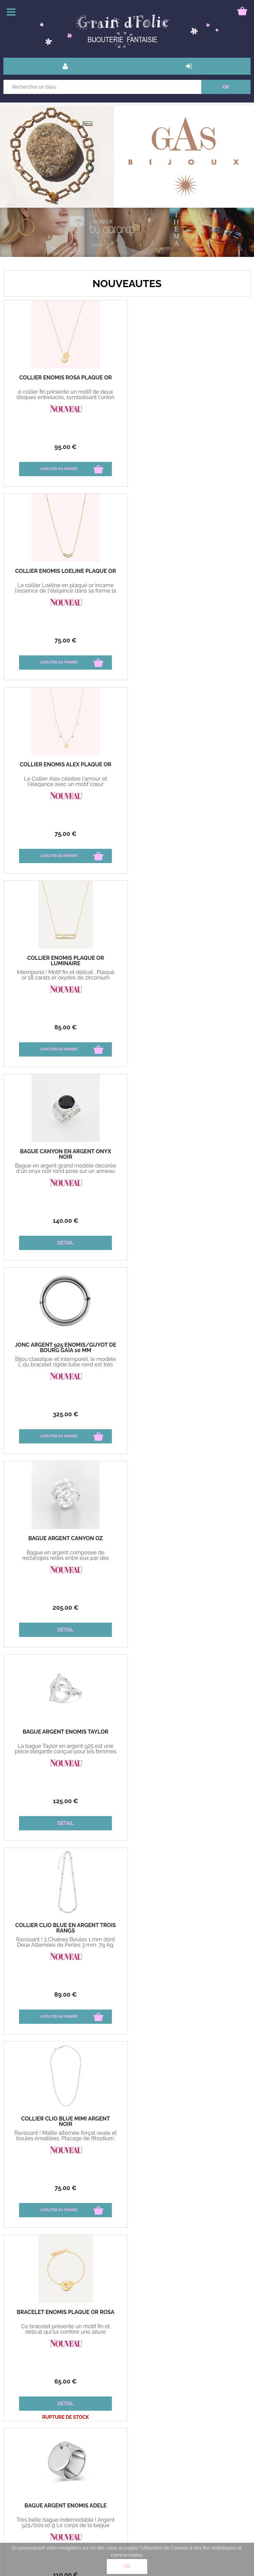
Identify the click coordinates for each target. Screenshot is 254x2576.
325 (189, 833)
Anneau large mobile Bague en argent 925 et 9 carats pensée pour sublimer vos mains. (65, 1558)
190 (189, 1607)
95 (65, 446)
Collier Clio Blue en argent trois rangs (65, 1154)
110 (188, 1414)
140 (65, 833)
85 (188, 640)
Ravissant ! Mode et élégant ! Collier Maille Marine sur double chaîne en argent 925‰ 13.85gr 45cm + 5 (65, 1751)
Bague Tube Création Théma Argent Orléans (189, 1541)
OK (127, 2566)
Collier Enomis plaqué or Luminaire (188, 573)
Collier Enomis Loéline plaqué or (188, 377)
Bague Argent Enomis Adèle (189, 1345)
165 (65, 1994)
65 (65, 1414)
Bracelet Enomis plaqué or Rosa (65, 1345)
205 (65, 1027)
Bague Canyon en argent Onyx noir (65, 767)
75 (189, 446)
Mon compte (83, 2446)
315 (65, 1607)
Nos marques (127, 2053)
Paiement (19, 2446)
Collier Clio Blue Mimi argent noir (189, 1154)
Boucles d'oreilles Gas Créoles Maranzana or (65, 1928)
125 (188, 1027)
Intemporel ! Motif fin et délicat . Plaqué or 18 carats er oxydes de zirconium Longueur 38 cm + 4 (189, 591)
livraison (78, 2430)
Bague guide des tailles (95, 2462)
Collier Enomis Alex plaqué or (65, 571)
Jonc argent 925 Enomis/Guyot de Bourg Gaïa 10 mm (188, 767)
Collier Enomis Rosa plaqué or (65, 377)
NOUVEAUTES (127, 284)
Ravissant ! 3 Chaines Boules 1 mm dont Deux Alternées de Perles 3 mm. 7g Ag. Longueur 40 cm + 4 (65, 1171)
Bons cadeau (23, 2430)
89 (65, 1220)
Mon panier (21, 2462)
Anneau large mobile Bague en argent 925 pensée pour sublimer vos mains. (189, 1555)
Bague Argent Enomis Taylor (189, 958)
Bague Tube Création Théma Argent (65, 1541)
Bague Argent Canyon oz (65, 958)
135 (65, 1801)
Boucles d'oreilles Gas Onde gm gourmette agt (189, 1734)
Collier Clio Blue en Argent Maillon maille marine (65, 1734)
